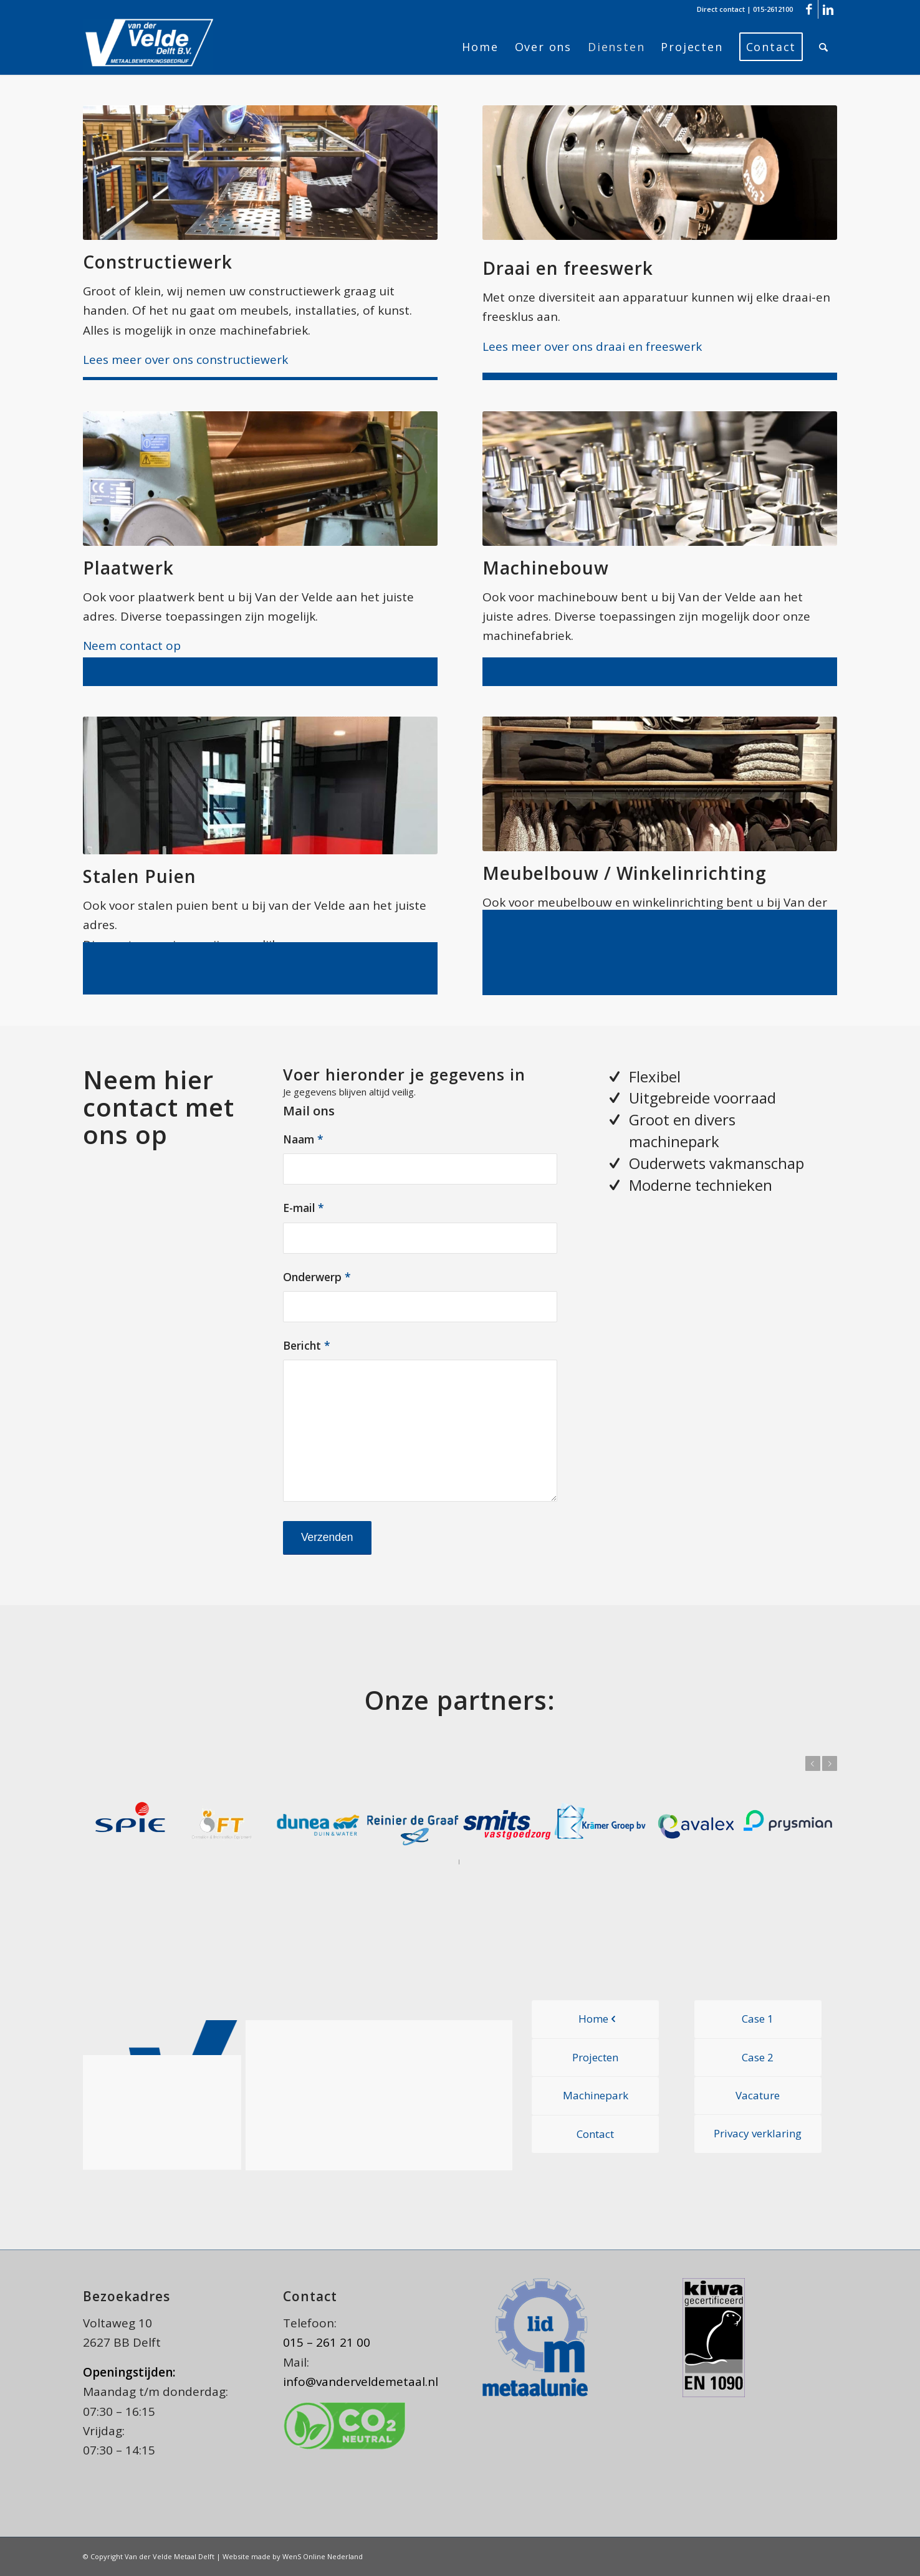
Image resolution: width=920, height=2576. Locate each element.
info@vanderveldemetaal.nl (360, 2381)
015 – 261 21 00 (326, 2342)
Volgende (830, 1763)
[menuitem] (480, 47)
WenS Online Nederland (322, 2556)
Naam (303, 1139)
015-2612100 (773, 9)
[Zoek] (824, 47)
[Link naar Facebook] (809, 9)
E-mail (303, 1207)
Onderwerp (317, 1276)
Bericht (306, 1345)
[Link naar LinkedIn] (827, 9)
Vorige (812, 1763)
